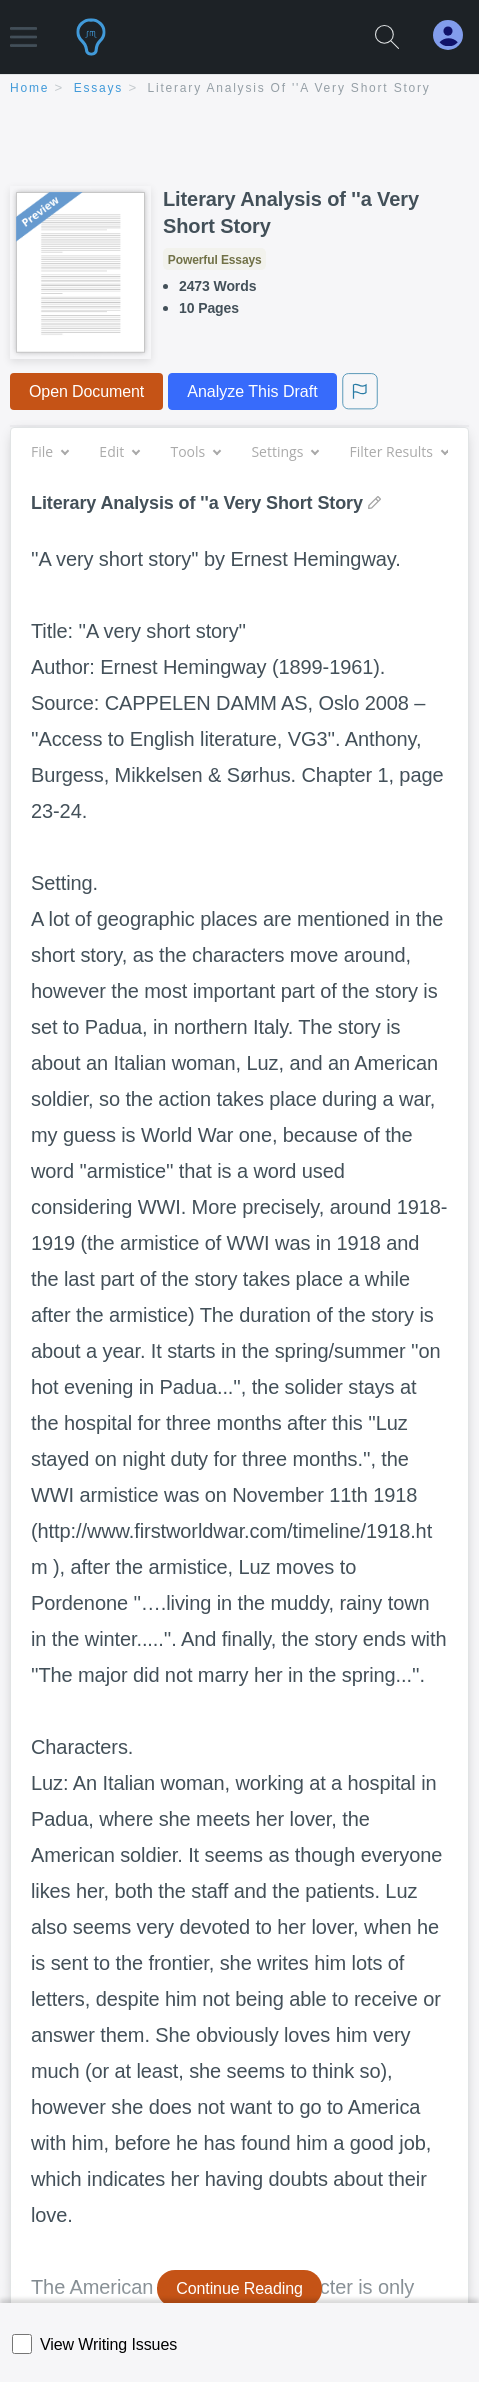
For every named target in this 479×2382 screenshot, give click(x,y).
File (49, 451)
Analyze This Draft (252, 391)
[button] (23, 27)
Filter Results (399, 451)
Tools (195, 451)
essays (98, 88)
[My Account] (456, 35)
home (29, 88)
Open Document (86, 391)
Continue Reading (239, 2288)
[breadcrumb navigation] (239, 89)
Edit (119, 451)
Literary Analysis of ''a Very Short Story (289, 88)
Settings (284, 451)
